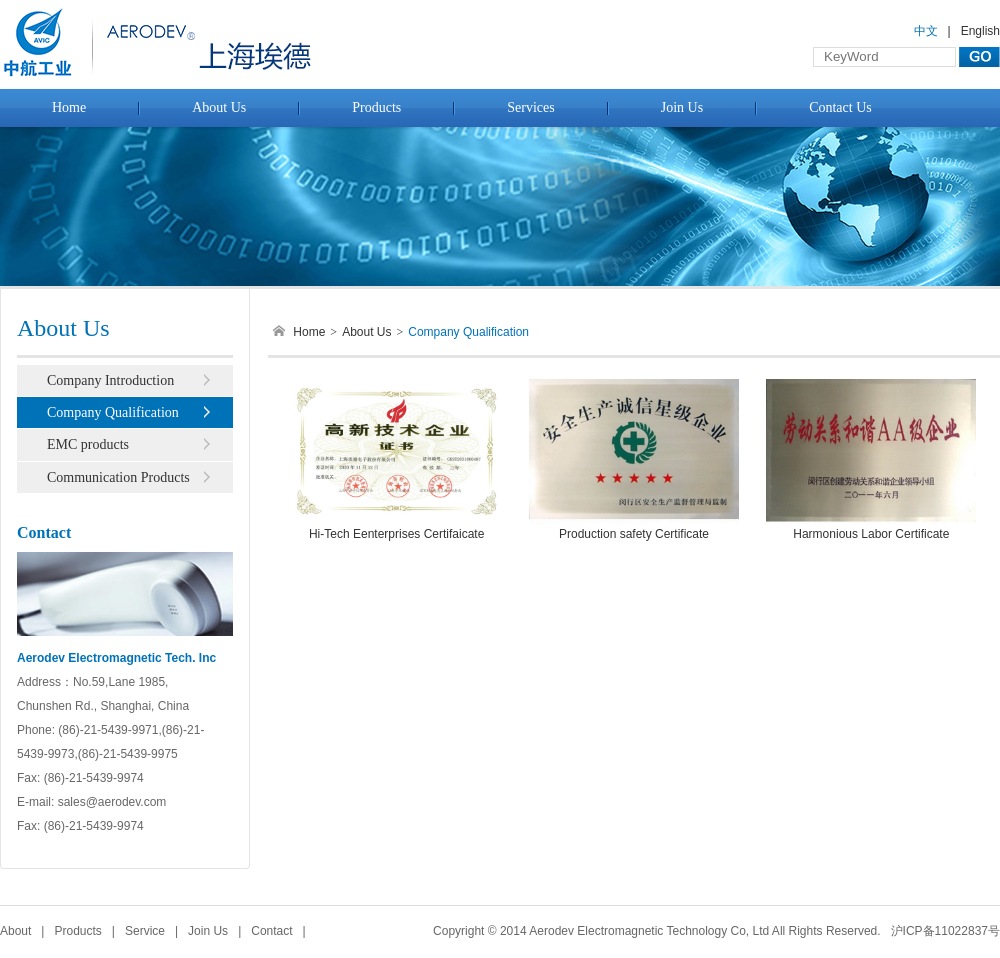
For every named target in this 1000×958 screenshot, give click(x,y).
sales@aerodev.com (112, 802)
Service (145, 931)
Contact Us (840, 107)
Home (69, 107)
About (15, 931)
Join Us (682, 107)
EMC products (88, 444)
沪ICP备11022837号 (945, 931)
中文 (926, 31)
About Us (219, 107)
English (980, 31)
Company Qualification (113, 412)
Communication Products (118, 477)
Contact (271, 931)
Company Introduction (110, 380)
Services (530, 107)
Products (376, 107)
